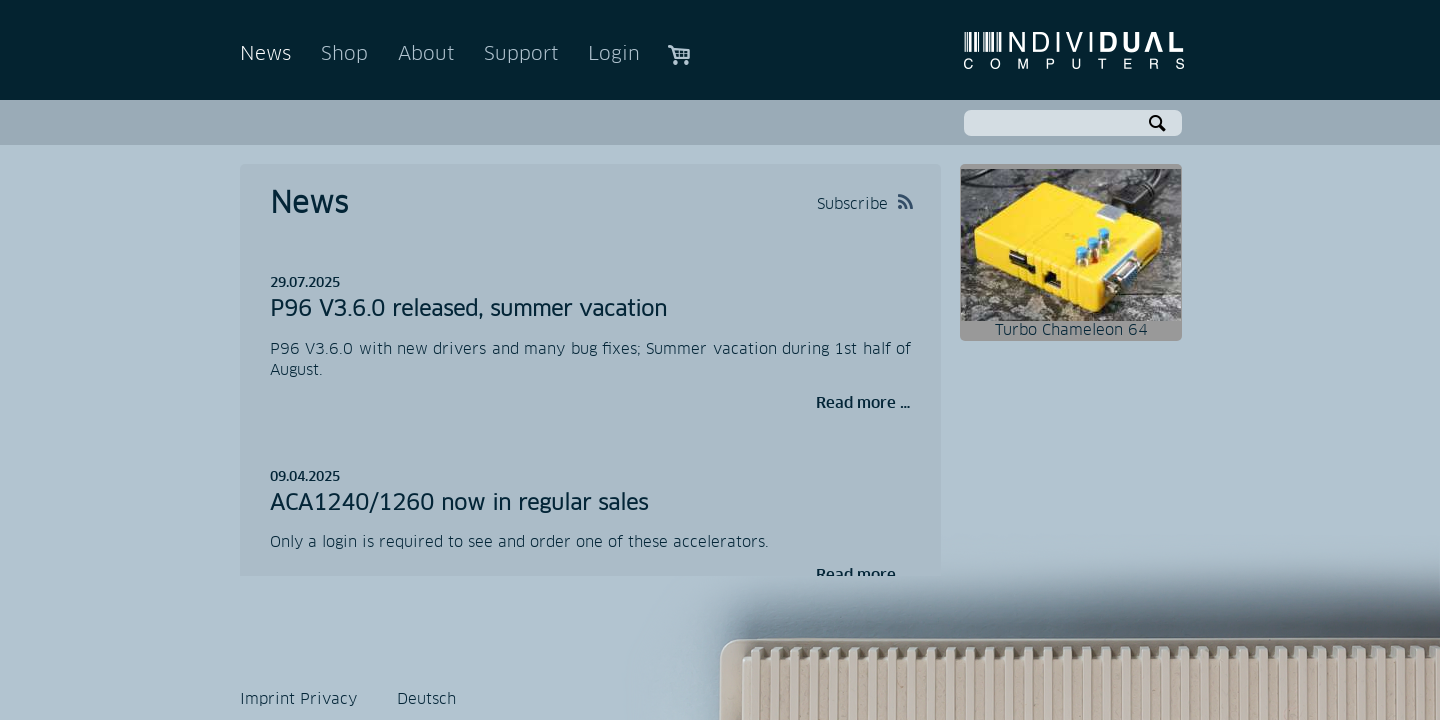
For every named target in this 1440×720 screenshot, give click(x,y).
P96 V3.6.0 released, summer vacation (468, 310)
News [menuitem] (265, 54)
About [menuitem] (426, 54)
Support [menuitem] (521, 54)
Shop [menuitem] (344, 54)
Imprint (267, 699)
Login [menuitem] (614, 54)
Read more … (863, 403)
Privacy (328, 699)
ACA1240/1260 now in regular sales (459, 504)
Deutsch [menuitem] (426, 699)
